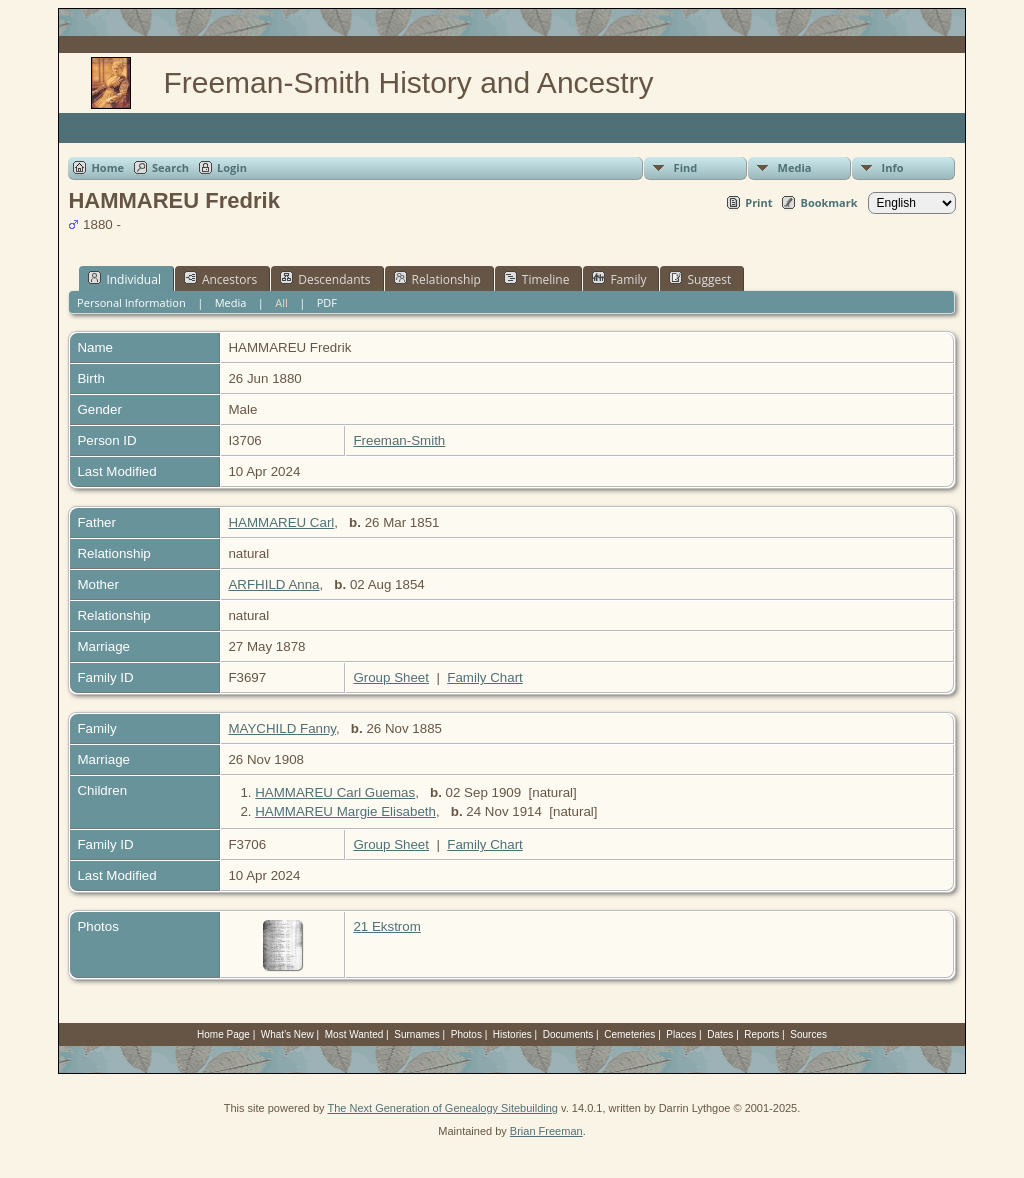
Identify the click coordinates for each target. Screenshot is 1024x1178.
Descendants (325, 279)
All (281, 302)
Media (795, 167)
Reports (761, 1034)
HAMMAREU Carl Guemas (335, 792)
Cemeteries (629, 1034)
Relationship (437, 279)
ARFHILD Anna (273, 584)
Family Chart (485, 677)
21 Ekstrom (386, 926)
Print (758, 202)
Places (681, 1034)
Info (893, 167)
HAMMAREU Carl (281, 522)
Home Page (223, 1034)
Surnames (417, 1034)
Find (686, 167)
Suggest (700, 279)
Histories (512, 1034)
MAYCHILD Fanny (282, 728)
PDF (327, 302)
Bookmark (828, 202)
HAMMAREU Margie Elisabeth (345, 811)
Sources (808, 1034)
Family (619, 279)
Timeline (537, 279)
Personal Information (131, 302)
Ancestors (220, 279)
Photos (466, 1034)
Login (232, 167)
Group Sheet (391, 677)
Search (170, 167)
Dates (720, 1034)
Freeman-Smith (399, 440)
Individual (124, 279)
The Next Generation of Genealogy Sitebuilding (442, 1108)
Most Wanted (354, 1034)
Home (107, 167)
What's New (287, 1034)
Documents (568, 1034)
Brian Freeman (546, 1131)
